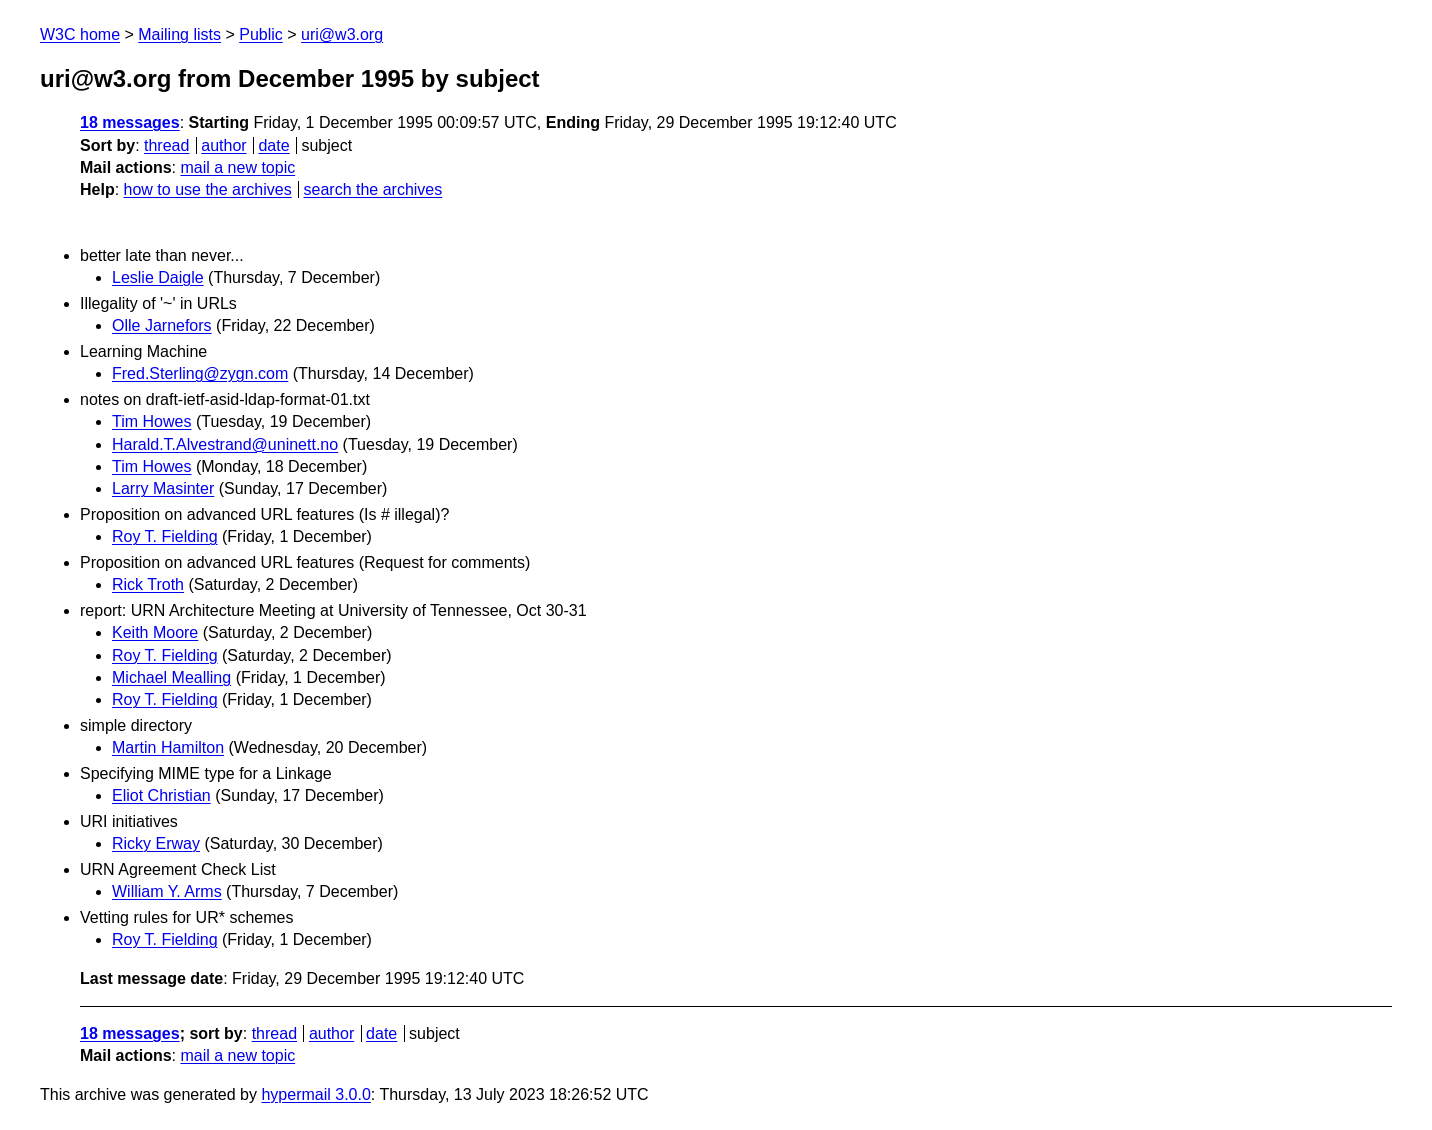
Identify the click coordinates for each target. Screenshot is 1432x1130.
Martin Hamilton (168, 747)
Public (261, 34)
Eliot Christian (161, 795)
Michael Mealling (171, 677)
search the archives (373, 189)
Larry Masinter (163, 488)
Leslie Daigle (158, 277)
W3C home (80, 34)
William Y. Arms (167, 891)
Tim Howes (151, 421)
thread (166, 145)
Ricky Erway (156, 843)
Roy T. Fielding (165, 536)
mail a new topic (237, 167)
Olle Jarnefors (162, 325)
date (273, 145)
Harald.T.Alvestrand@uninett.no (225, 444)
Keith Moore (155, 632)
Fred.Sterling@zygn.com (200, 373)
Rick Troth (148, 584)
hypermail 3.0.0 (315, 1094)
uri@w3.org (342, 34)
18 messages (130, 122)
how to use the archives (208, 189)
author (223, 145)
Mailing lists (179, 34)
